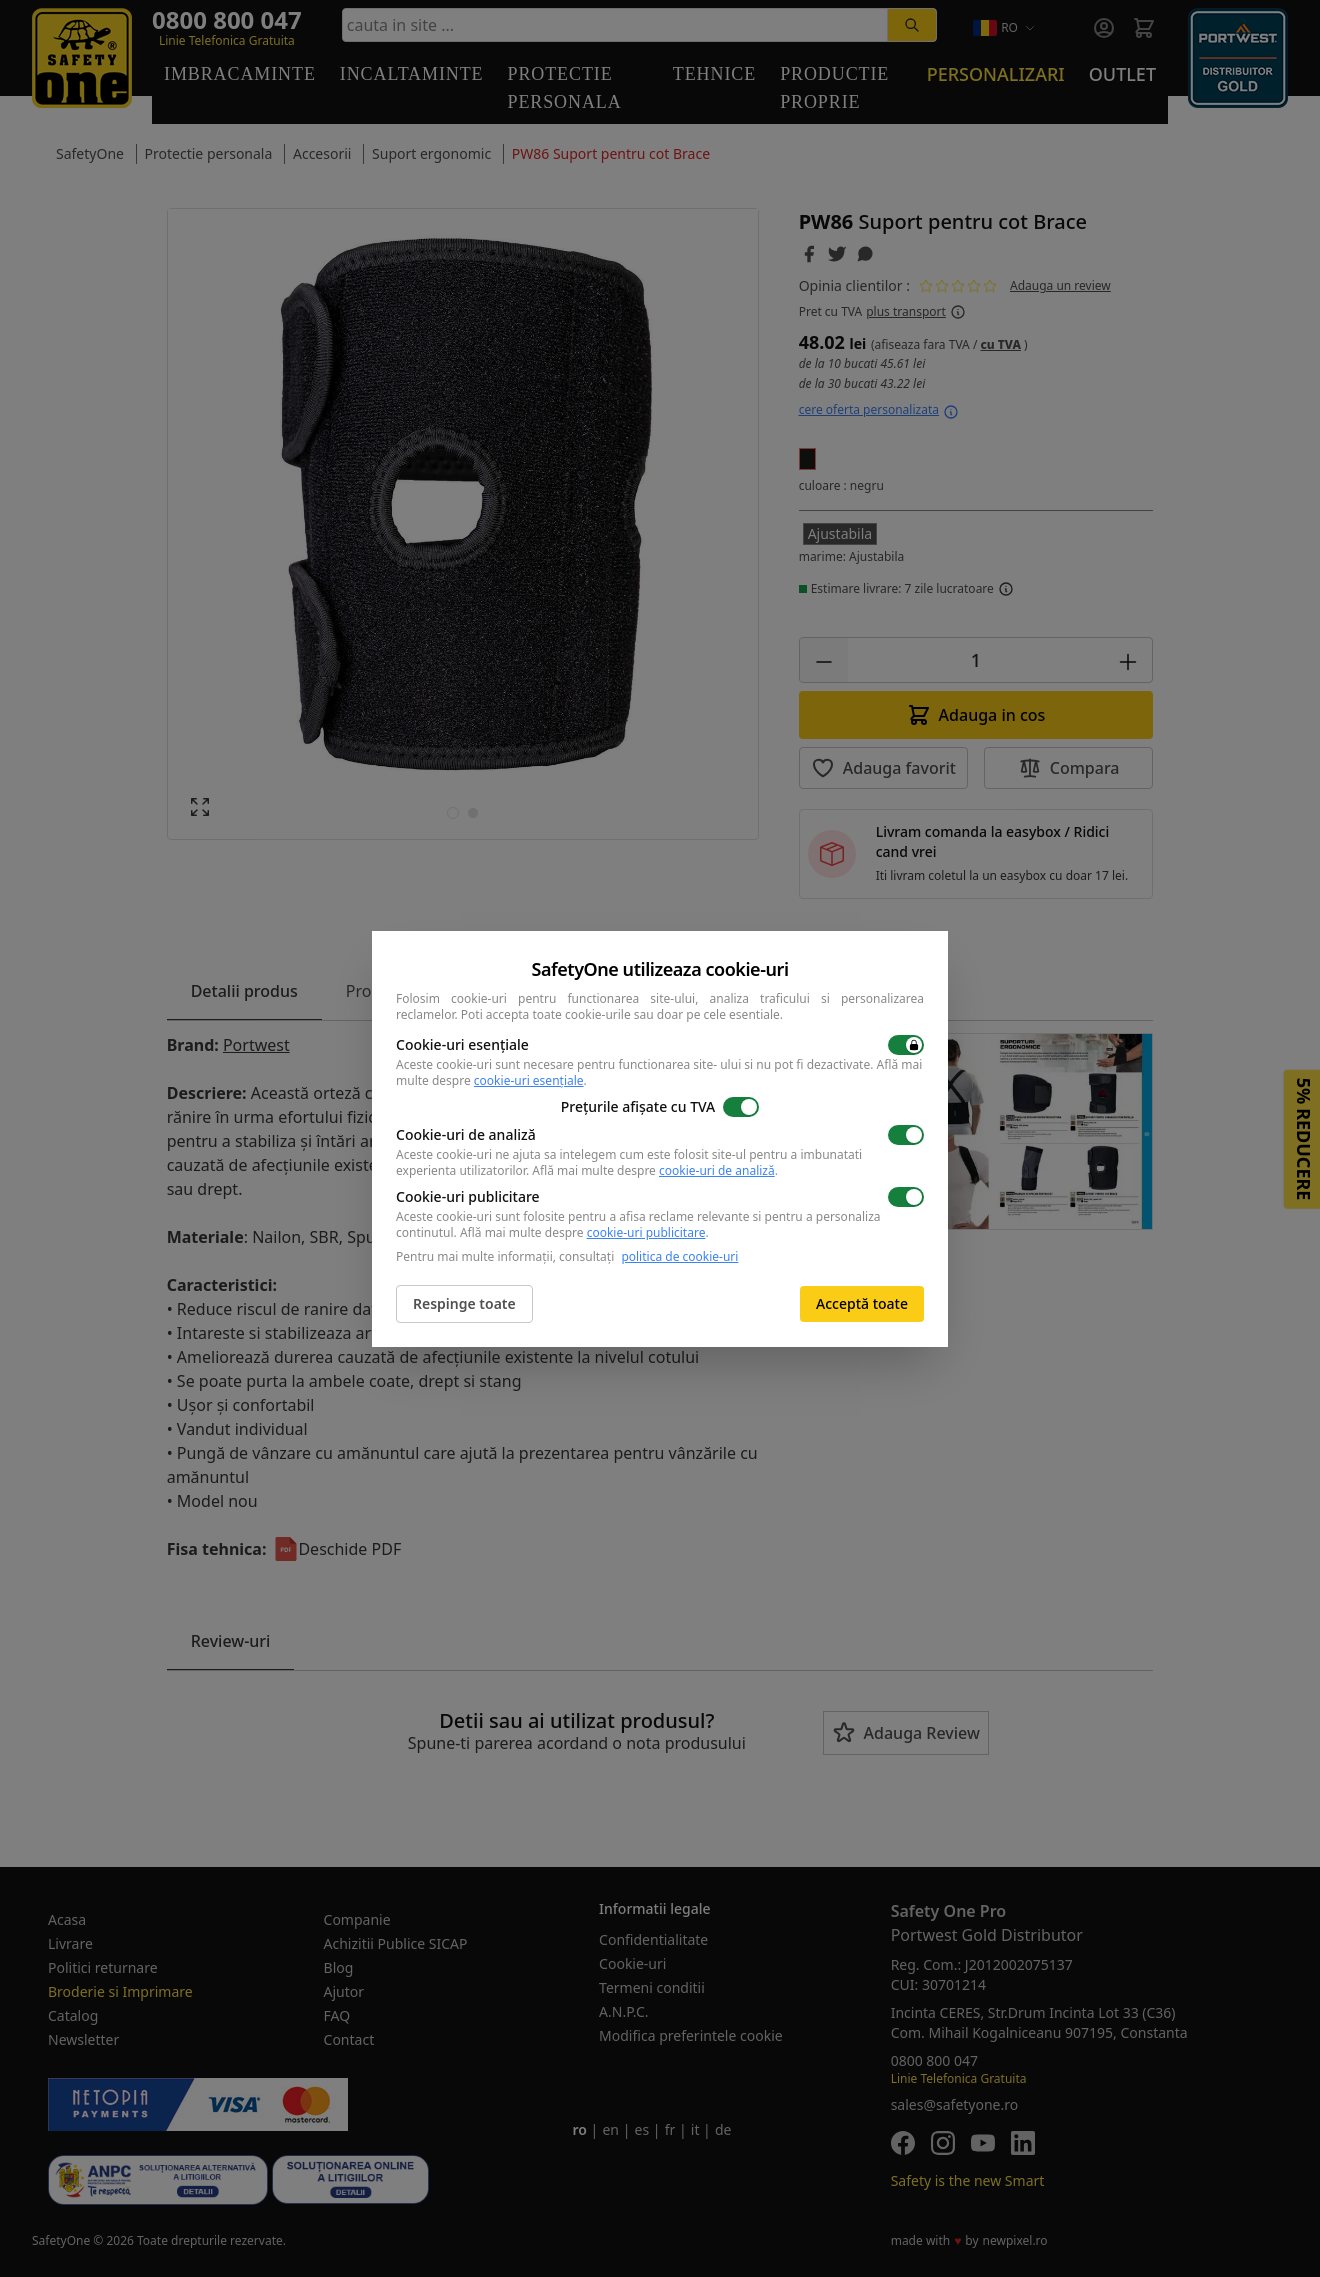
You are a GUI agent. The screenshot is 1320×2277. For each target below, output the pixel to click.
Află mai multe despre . (655, 1170)
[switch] (906, 1045)
